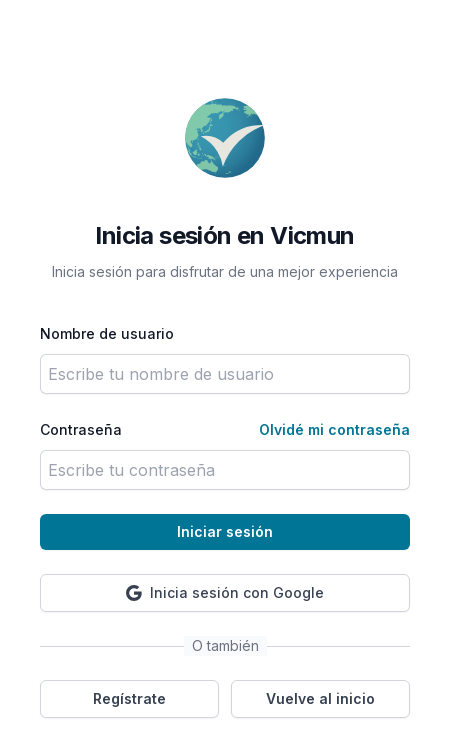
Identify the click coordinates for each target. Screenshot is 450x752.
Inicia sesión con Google (225, 592)
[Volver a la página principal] (225, 138)
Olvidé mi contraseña (334, 429)
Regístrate (129, 698)
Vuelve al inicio (320, 698)
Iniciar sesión (225, 531)
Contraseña (81, 429)
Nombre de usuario (107, 333)
